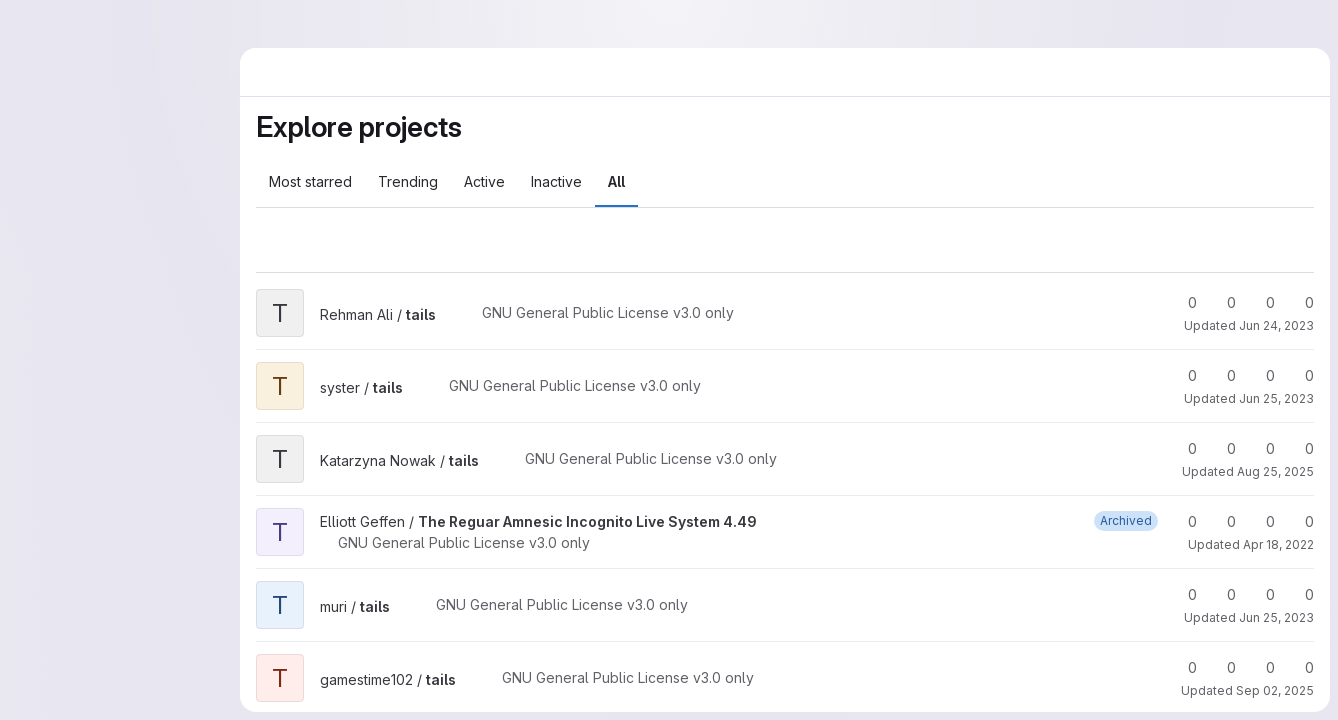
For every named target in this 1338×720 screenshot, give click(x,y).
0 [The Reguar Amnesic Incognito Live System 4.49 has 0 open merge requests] (1261, 521)
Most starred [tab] (310, 181)
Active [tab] (484, 181)
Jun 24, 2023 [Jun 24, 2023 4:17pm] (1276, 325)
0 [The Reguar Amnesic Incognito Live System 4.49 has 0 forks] (1222, 521)
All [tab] (616, 181)
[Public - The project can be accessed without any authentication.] (452, 315)
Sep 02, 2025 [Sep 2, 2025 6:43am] (1275, 690)
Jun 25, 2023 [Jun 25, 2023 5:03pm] (1276, 398)
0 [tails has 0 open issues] (1300, 302)
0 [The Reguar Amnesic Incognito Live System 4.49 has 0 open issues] (1300, 521)
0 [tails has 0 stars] (1183, 302)
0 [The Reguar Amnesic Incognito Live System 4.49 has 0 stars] (1183, 521)
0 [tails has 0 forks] (1222, 302)
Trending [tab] (408, 181)
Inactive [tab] (556, 181)
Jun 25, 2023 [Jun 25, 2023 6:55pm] (1276, 617)
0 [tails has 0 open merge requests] (1261, 302)
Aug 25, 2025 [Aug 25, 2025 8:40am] (1275, 471)
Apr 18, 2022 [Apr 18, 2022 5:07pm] (1278, 544)
